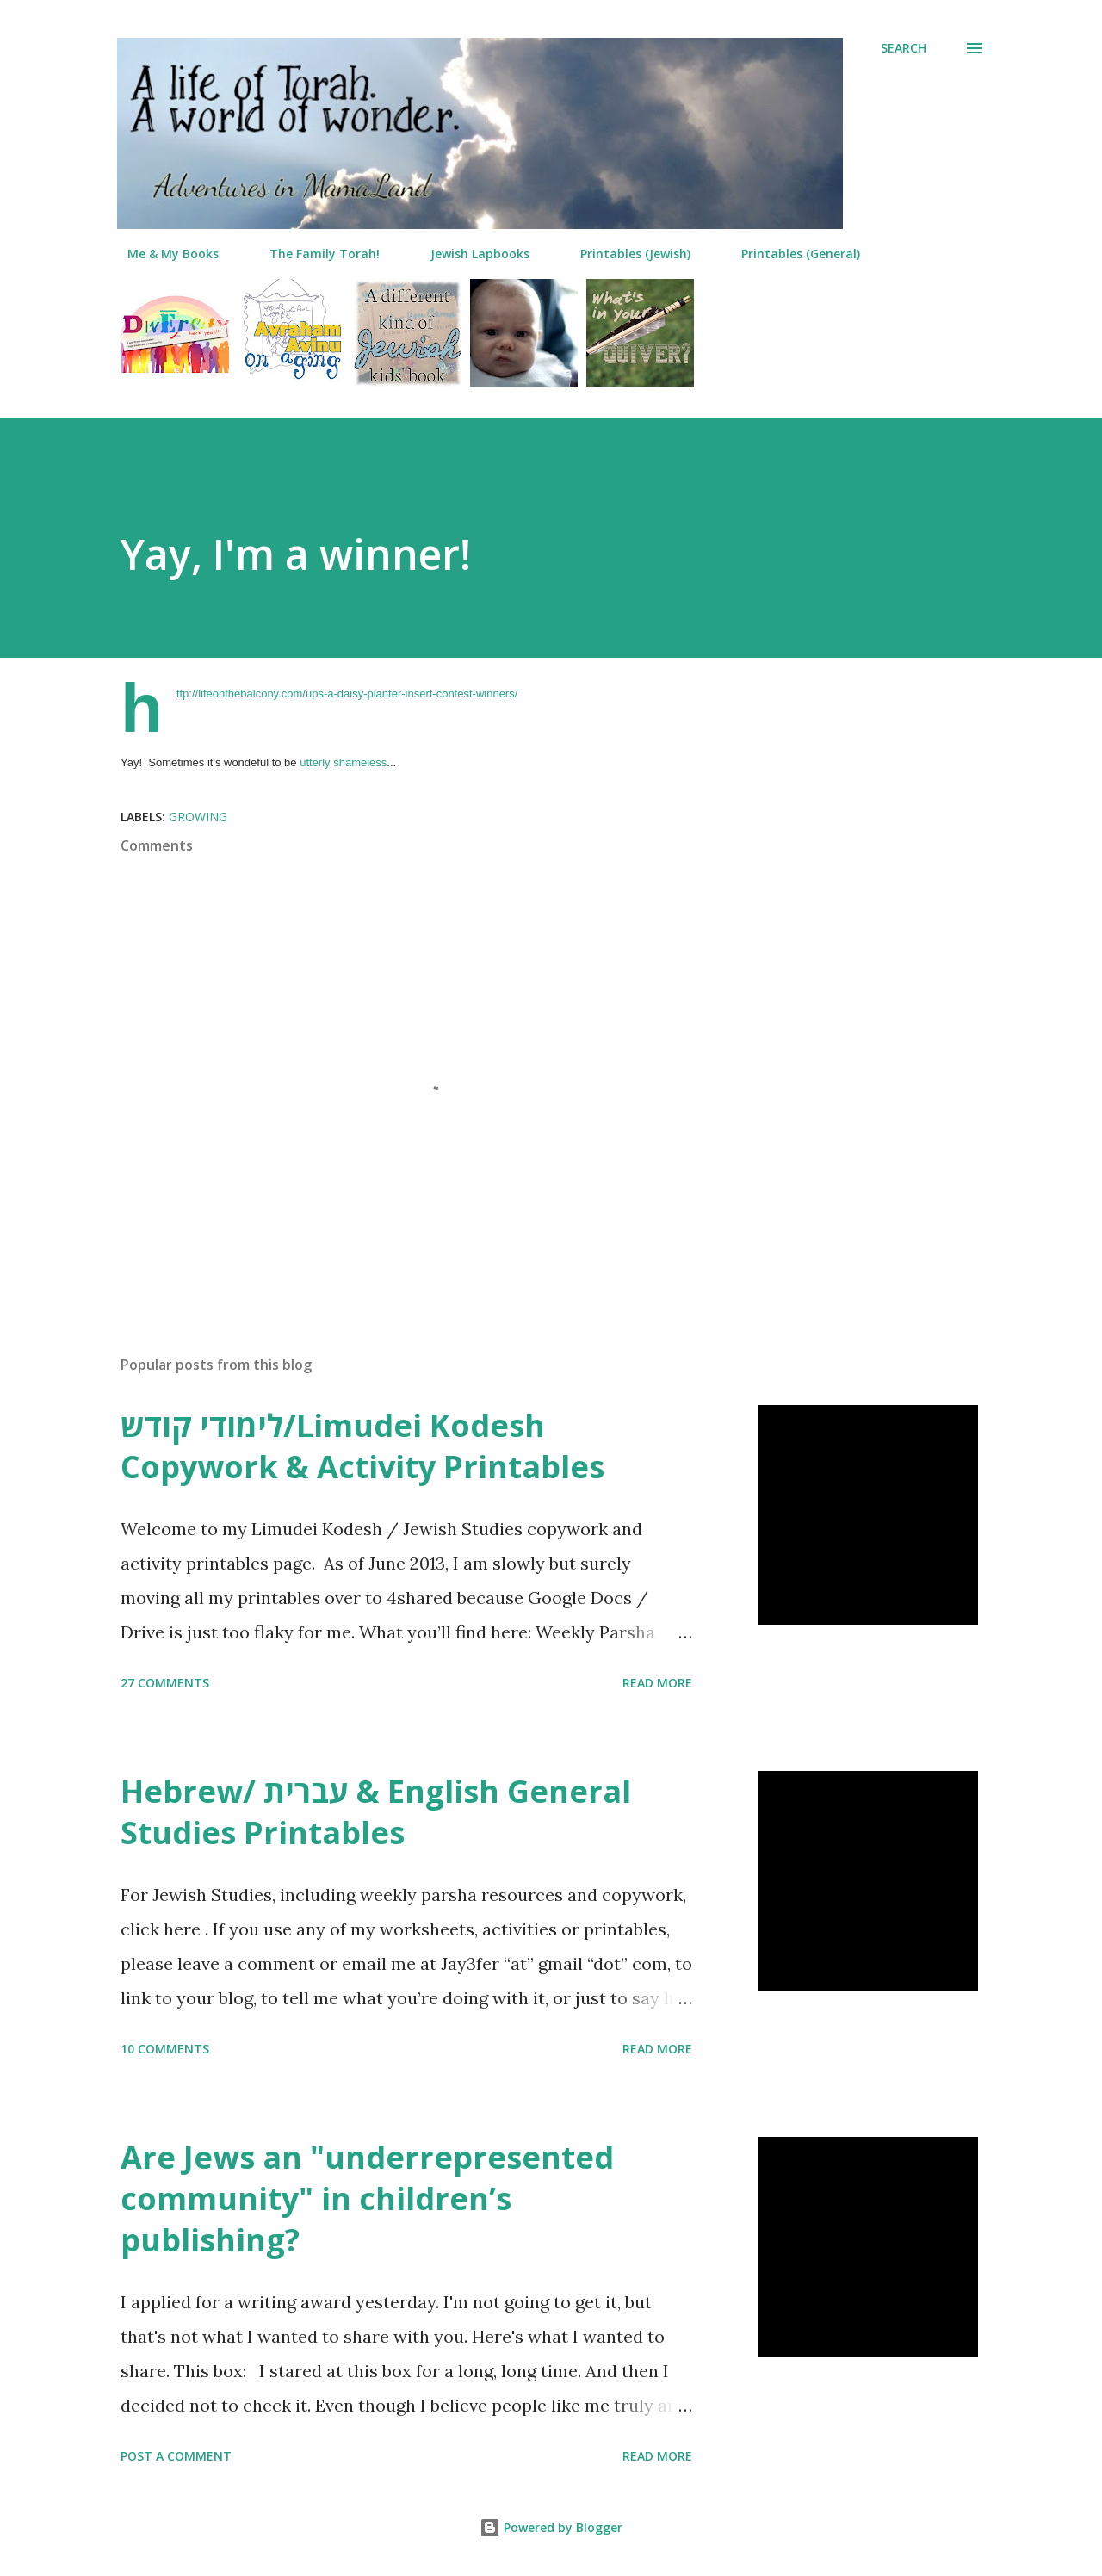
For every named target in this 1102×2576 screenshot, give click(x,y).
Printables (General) (790, 253)
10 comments (165, 2048)
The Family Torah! (314, 253)
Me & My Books (162, 253)
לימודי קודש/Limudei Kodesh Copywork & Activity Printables (362, 1446)
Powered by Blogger (551, 2527)
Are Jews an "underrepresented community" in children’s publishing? (367, 2198)
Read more (657, 1683)
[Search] (903, 48)
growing (198, 816)
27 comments (165, 1683)
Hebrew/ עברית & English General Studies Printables (376, 1812)
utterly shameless (343, 762)
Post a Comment (176, 2456)
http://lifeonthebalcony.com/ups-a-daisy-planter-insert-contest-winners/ (346, 693)
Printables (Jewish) (625, 253)
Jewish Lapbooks (469, 253)
